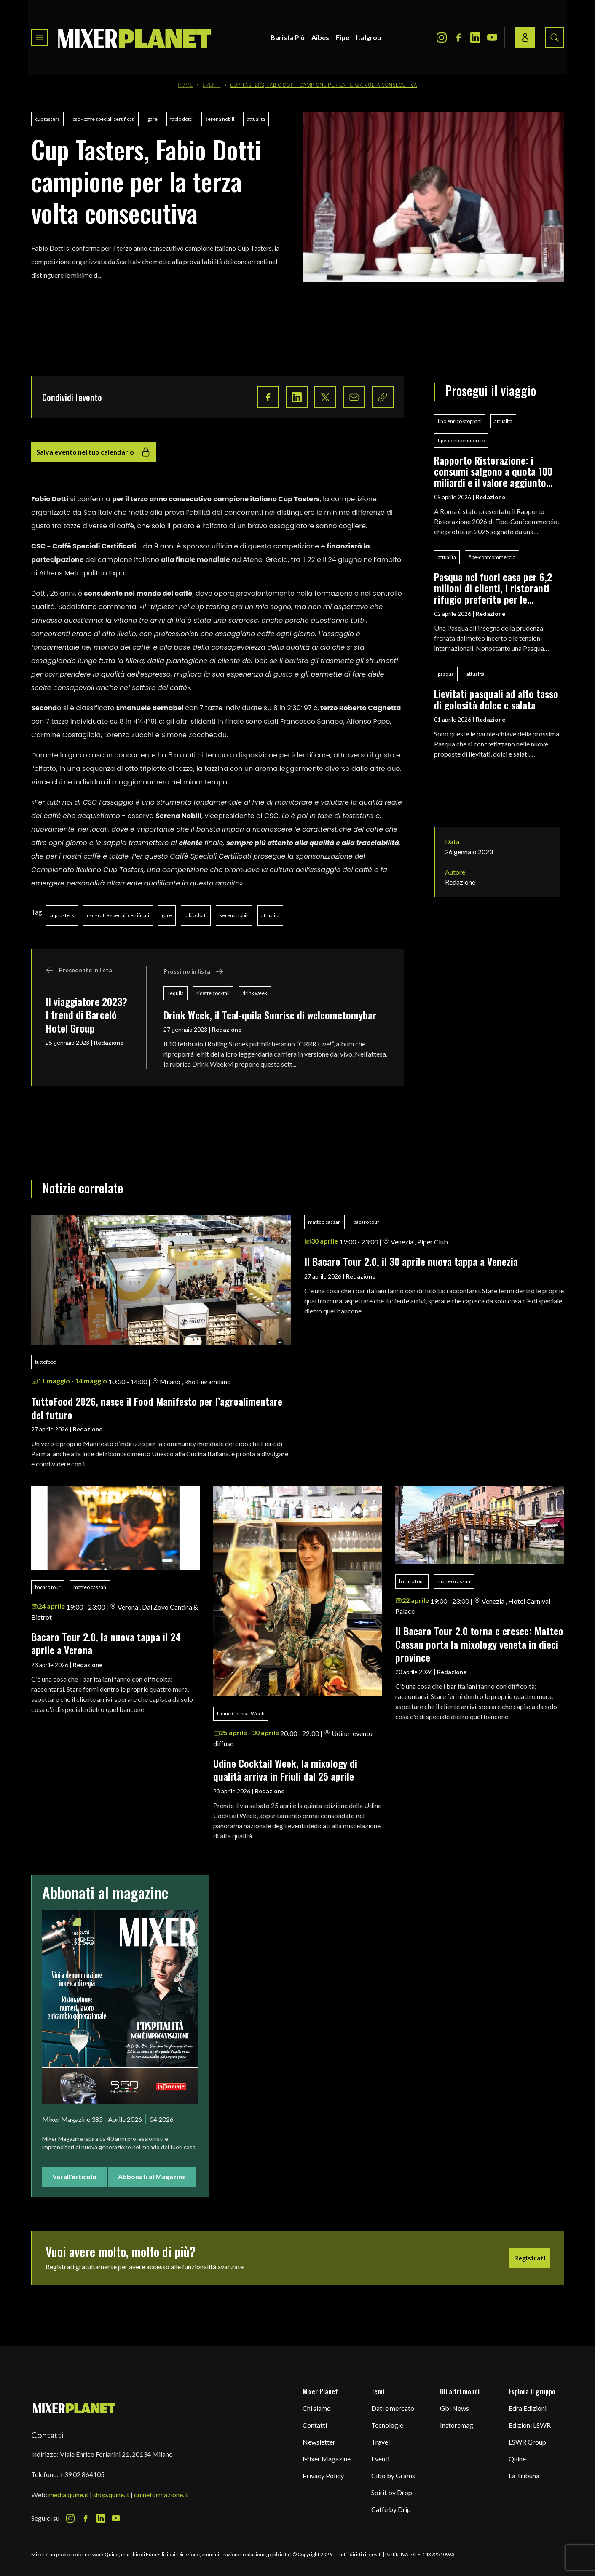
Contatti (315, 2425)
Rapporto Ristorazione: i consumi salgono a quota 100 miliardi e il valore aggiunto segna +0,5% (493, 471)
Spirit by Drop (391, 2492)
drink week (254, 993)
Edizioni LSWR (530, 2425)
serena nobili (219, 119)
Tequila (175, 993)
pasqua (446, 674)
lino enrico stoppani (460, 421)
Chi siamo (317, 2408)
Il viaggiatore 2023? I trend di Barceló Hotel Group (86, 1014)
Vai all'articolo (74, 2176)
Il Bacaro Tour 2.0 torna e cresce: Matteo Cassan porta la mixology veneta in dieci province (479, 1644)
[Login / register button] (525, 37)
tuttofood (45, 1362)
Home (185, 85)
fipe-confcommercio (461, 440)
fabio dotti (181, 119)
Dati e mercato (392, 2408)
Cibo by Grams (393, 2476)
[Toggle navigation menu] (39, 37)
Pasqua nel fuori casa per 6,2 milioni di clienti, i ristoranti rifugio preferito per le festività (493, 588)
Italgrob (368, 37)
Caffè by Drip (391, 2509)
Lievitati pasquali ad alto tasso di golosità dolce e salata (496, 699)
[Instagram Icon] (442, 37)
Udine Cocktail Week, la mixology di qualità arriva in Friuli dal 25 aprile (285, 1769)
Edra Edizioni (528, 2408)
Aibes (320, 37)
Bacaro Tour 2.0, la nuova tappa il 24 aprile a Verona (106, 1643)
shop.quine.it (111, 2494)
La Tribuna (524, 2476)
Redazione (108, 1042)
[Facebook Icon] (458, 37)
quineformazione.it (161, 2494)
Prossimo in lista (193, 971)
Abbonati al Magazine (152, 2176)
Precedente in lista (79, 970)
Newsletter (319, 2442)
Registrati (529, 2258)
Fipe (342, 37)
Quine (517, 2459)
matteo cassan (324, 1222)
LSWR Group (527, 2442)
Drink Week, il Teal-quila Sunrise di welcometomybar (269, 1014)
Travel (380, 2442)
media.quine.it (68, 2494)
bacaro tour (366, 1222)
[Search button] (554, 37)
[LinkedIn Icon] (475, 37)
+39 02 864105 (82, 2474)
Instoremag (456, 2425)
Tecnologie (387, 2425)
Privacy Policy (323, 2476)
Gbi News (454, 2408)
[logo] (135, 37)
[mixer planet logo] (74, 2408)
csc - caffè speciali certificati (103, 119)
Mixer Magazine (327, 2459)
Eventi (212, 85)
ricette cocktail (213, 993)
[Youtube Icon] (492, 37)
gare (152, 119)
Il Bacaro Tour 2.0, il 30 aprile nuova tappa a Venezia (411, 1261)
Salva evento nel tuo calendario (93, 452)
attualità (256, 119)
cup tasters (47, 119)
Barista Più (288, 37)
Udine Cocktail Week (240, 1713)
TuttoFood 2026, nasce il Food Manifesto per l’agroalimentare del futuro (156, 1408)
